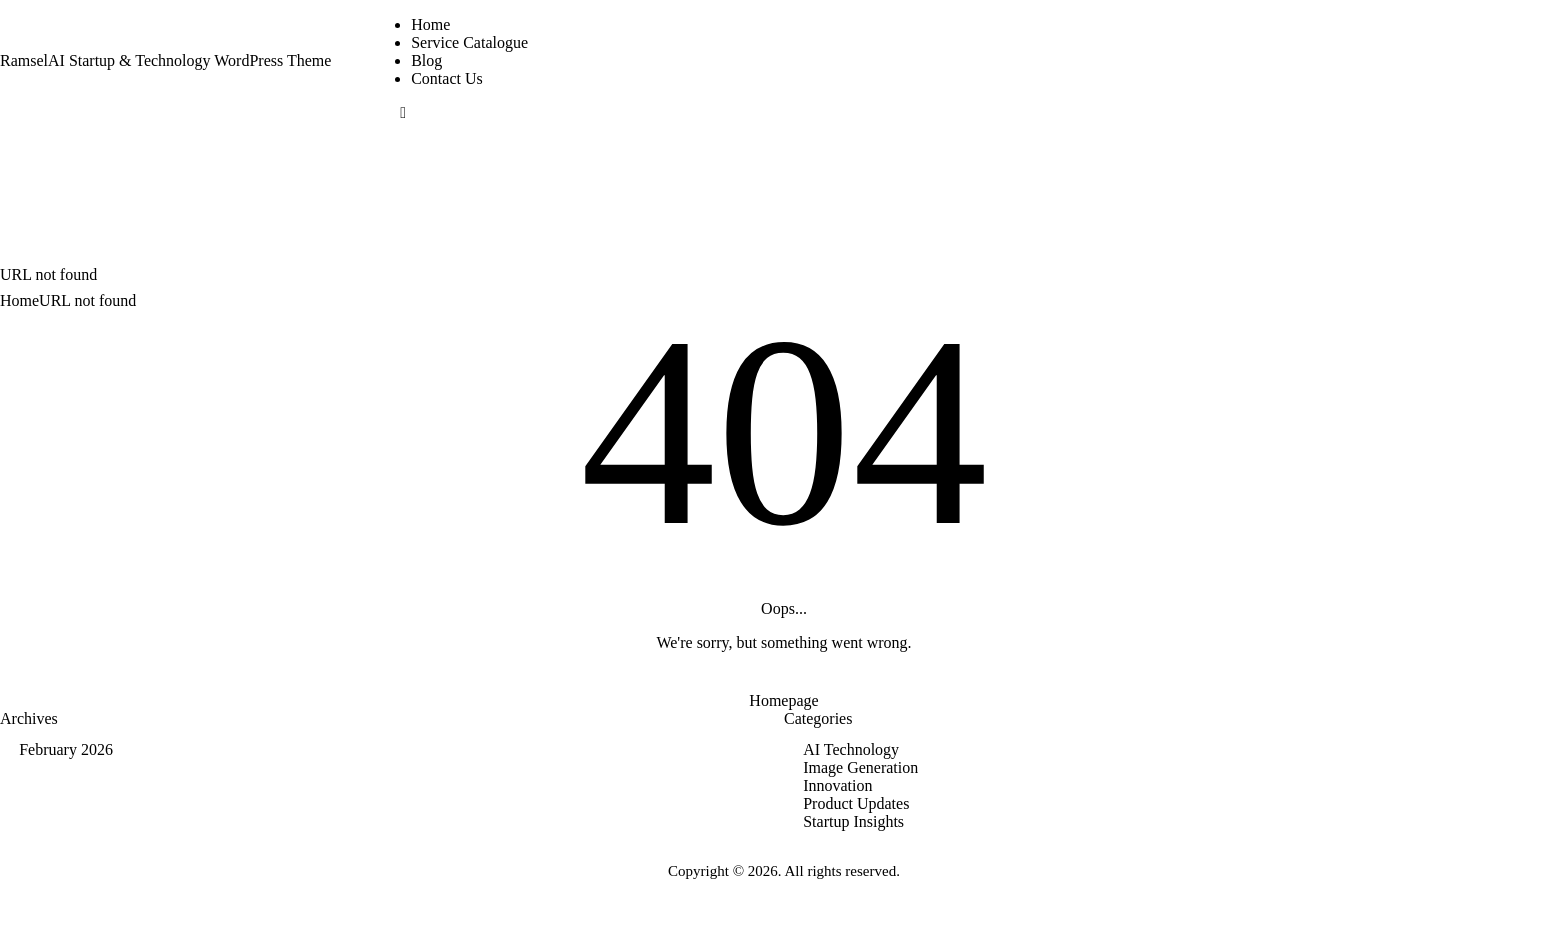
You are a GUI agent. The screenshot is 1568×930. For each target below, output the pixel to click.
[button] (403, 112)
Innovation (837, 785)
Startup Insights (853, 821)
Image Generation (860, 767)
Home (19, 300)
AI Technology (851, 749)
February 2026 (66, 749)
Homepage (783, 700)
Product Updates (856, 803)
